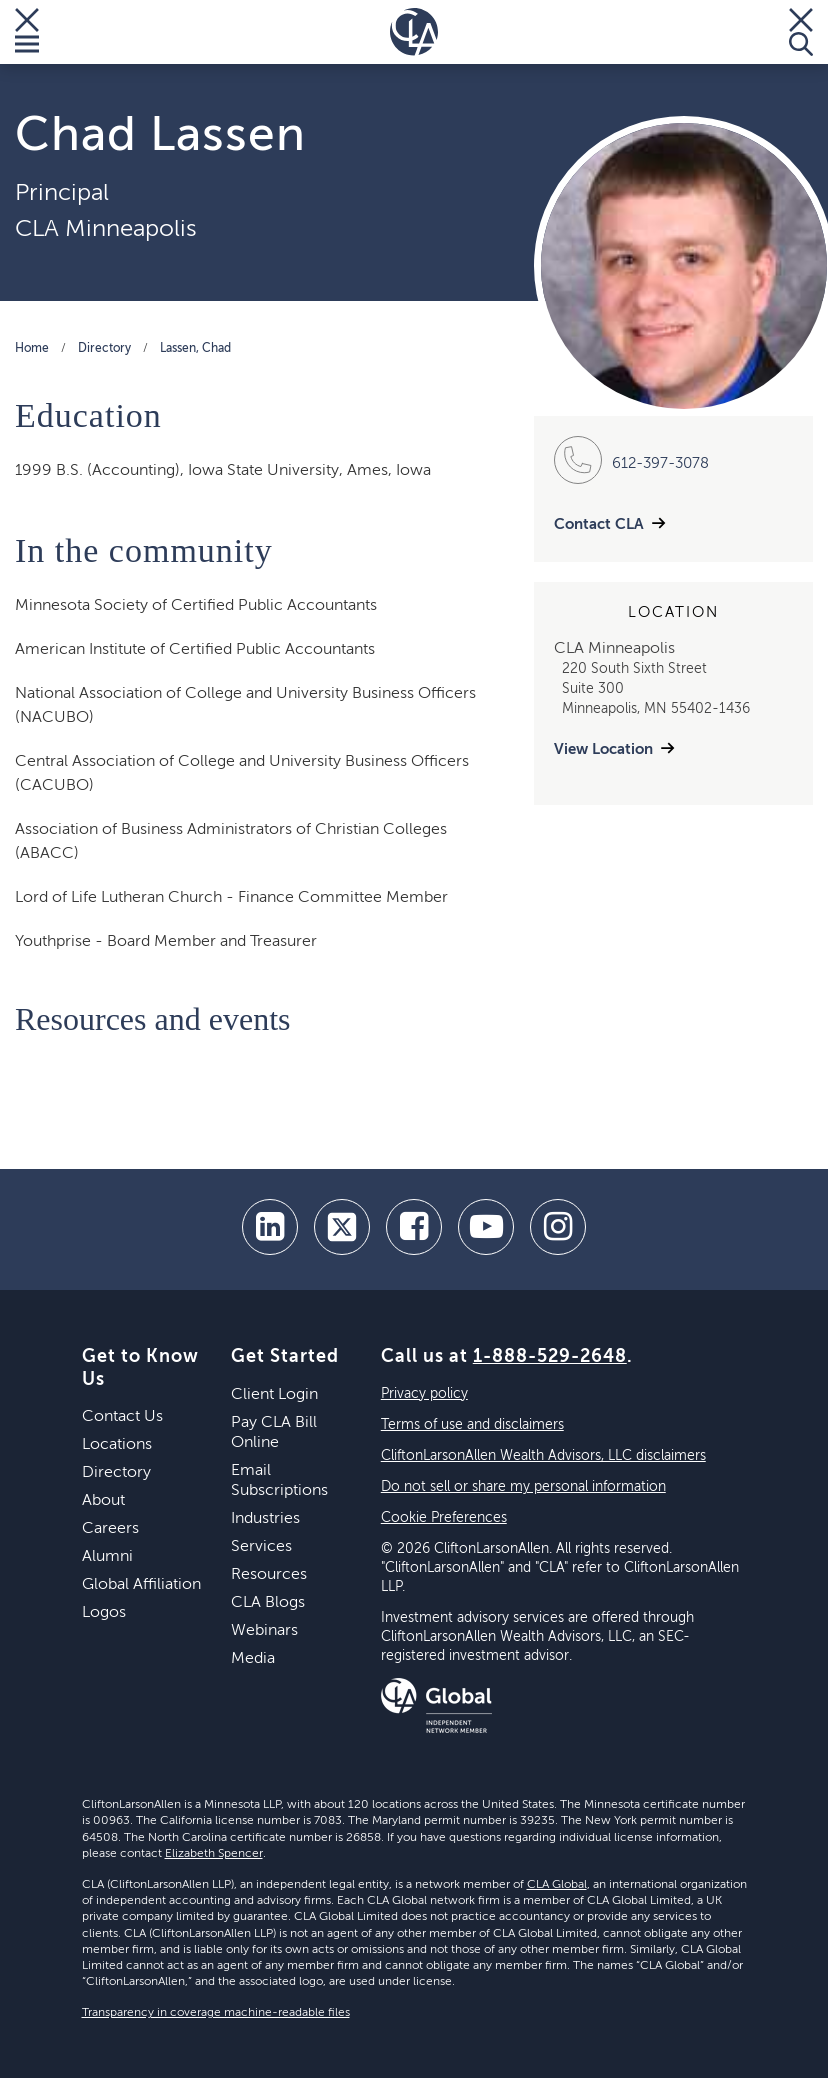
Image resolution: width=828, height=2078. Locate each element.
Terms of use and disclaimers (472, 1425)
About (103, 1501)
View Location (603, 749)
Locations (117, 1445)
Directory (104, 349)
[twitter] (342, 1227)
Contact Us (122, 1417)
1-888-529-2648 (550, 1357)
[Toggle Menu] (27, 32)
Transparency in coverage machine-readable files (216, 2013)
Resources (269, 1575)
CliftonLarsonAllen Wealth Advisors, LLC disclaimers (543, 1456)
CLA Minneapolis (106, 229)
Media (253, 1659)
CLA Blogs (268, 1603)
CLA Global (557, 1885)
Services (261, 1547)
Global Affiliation (141, 1585)
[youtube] (486, 1227)
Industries (265, 1519)
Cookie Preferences (444, 1518)
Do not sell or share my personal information (523, 1487)
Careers (110, 1529)
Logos (104, 1613)
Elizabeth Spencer (214, 1854)
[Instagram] (558, 1227)
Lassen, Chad (195, 349)
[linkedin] (270, 1227)
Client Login (274, 1395)
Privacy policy (424, 1394)
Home (32, 349)
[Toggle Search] (801, 32)
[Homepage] (414, 32)
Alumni (107, 1557)
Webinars (264, 1631)
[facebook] (414, 1227)
